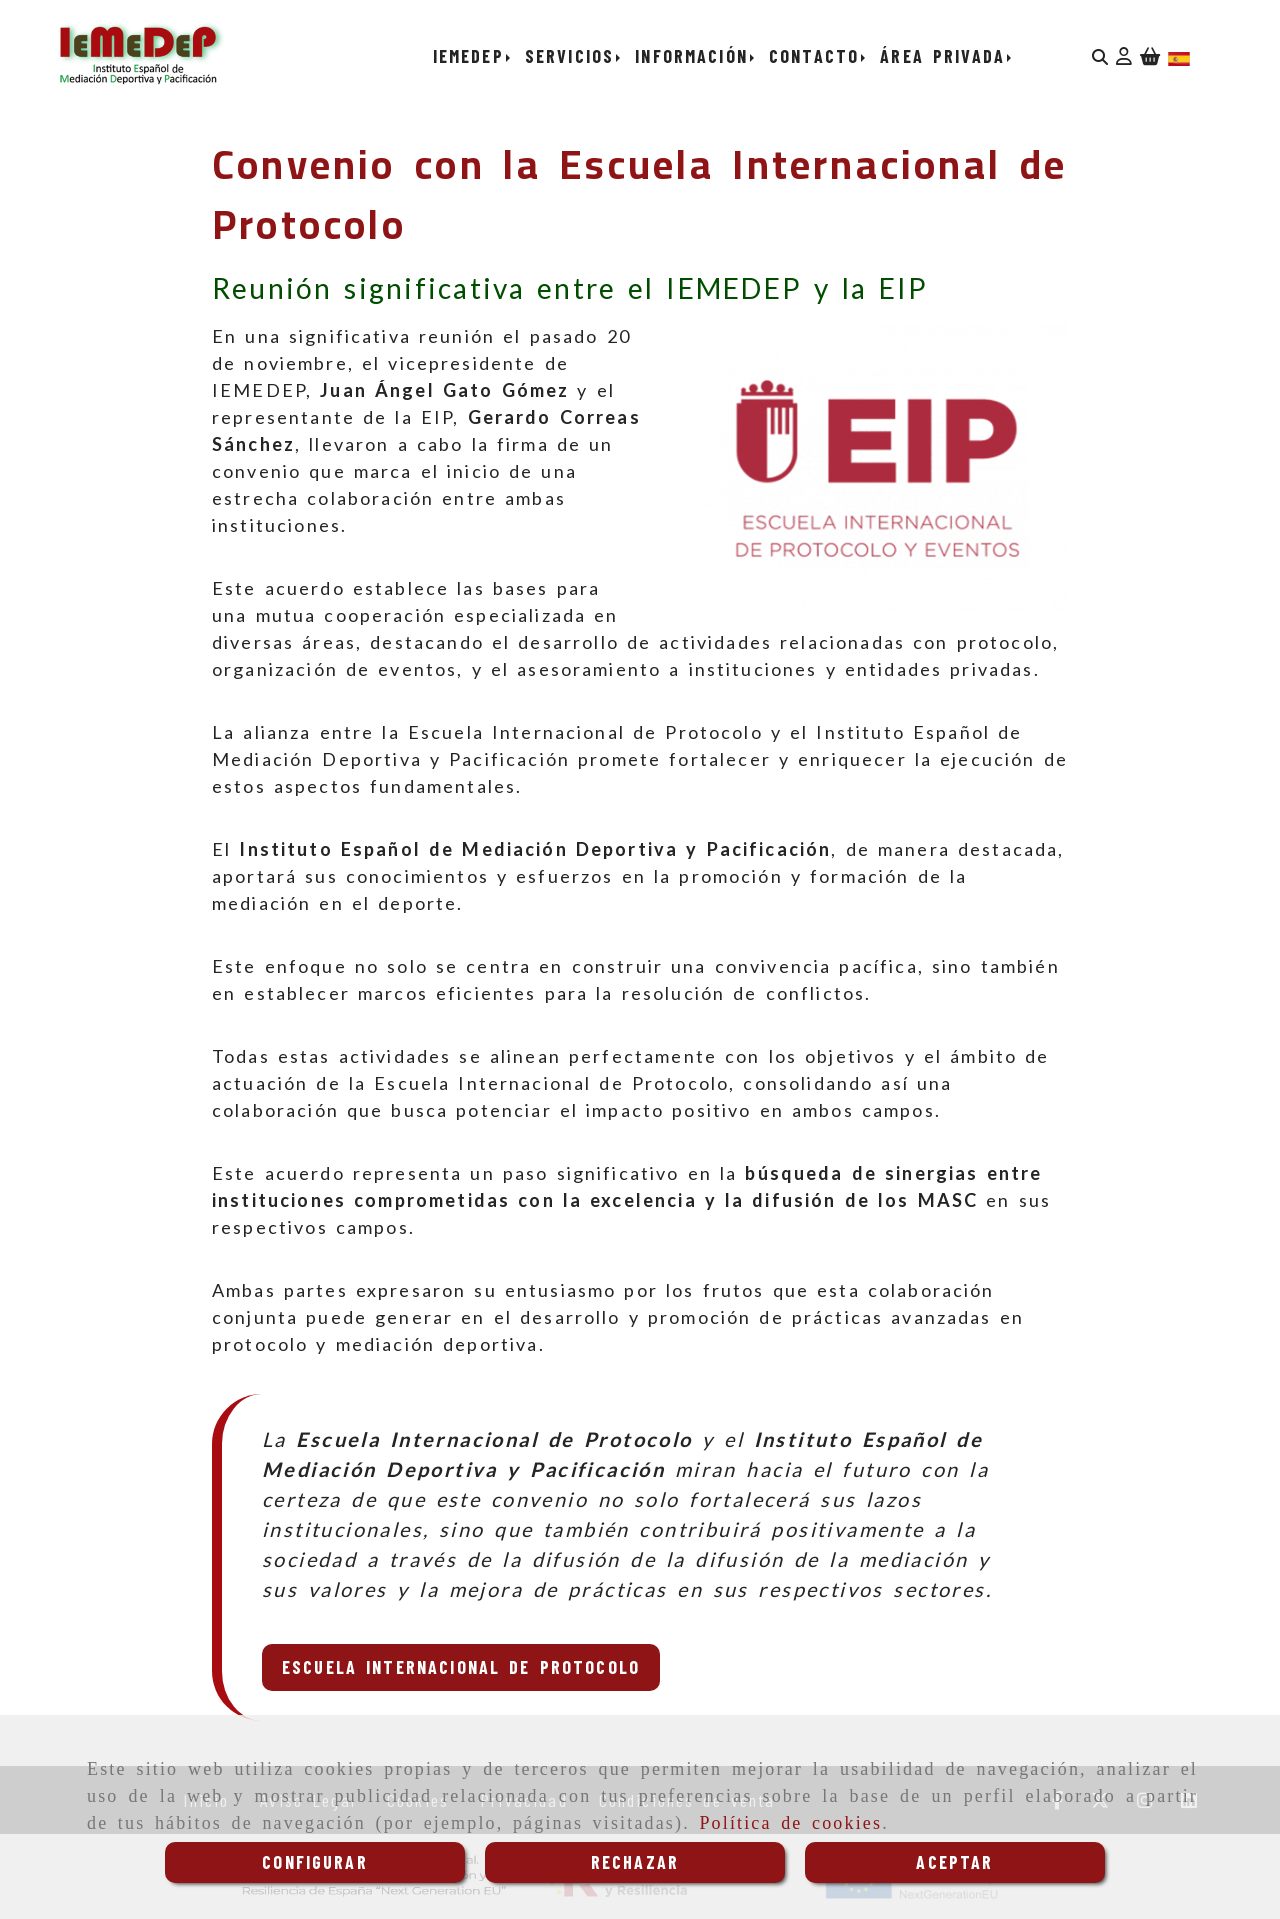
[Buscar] (1100, 56)
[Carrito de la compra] (1150, 56)
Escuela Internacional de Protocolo (461, 1667)
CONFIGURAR (315, 1862)
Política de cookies (790, 1823)
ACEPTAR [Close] (954, 1862)
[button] (1124, 56)
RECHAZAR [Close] (635, 1862)
